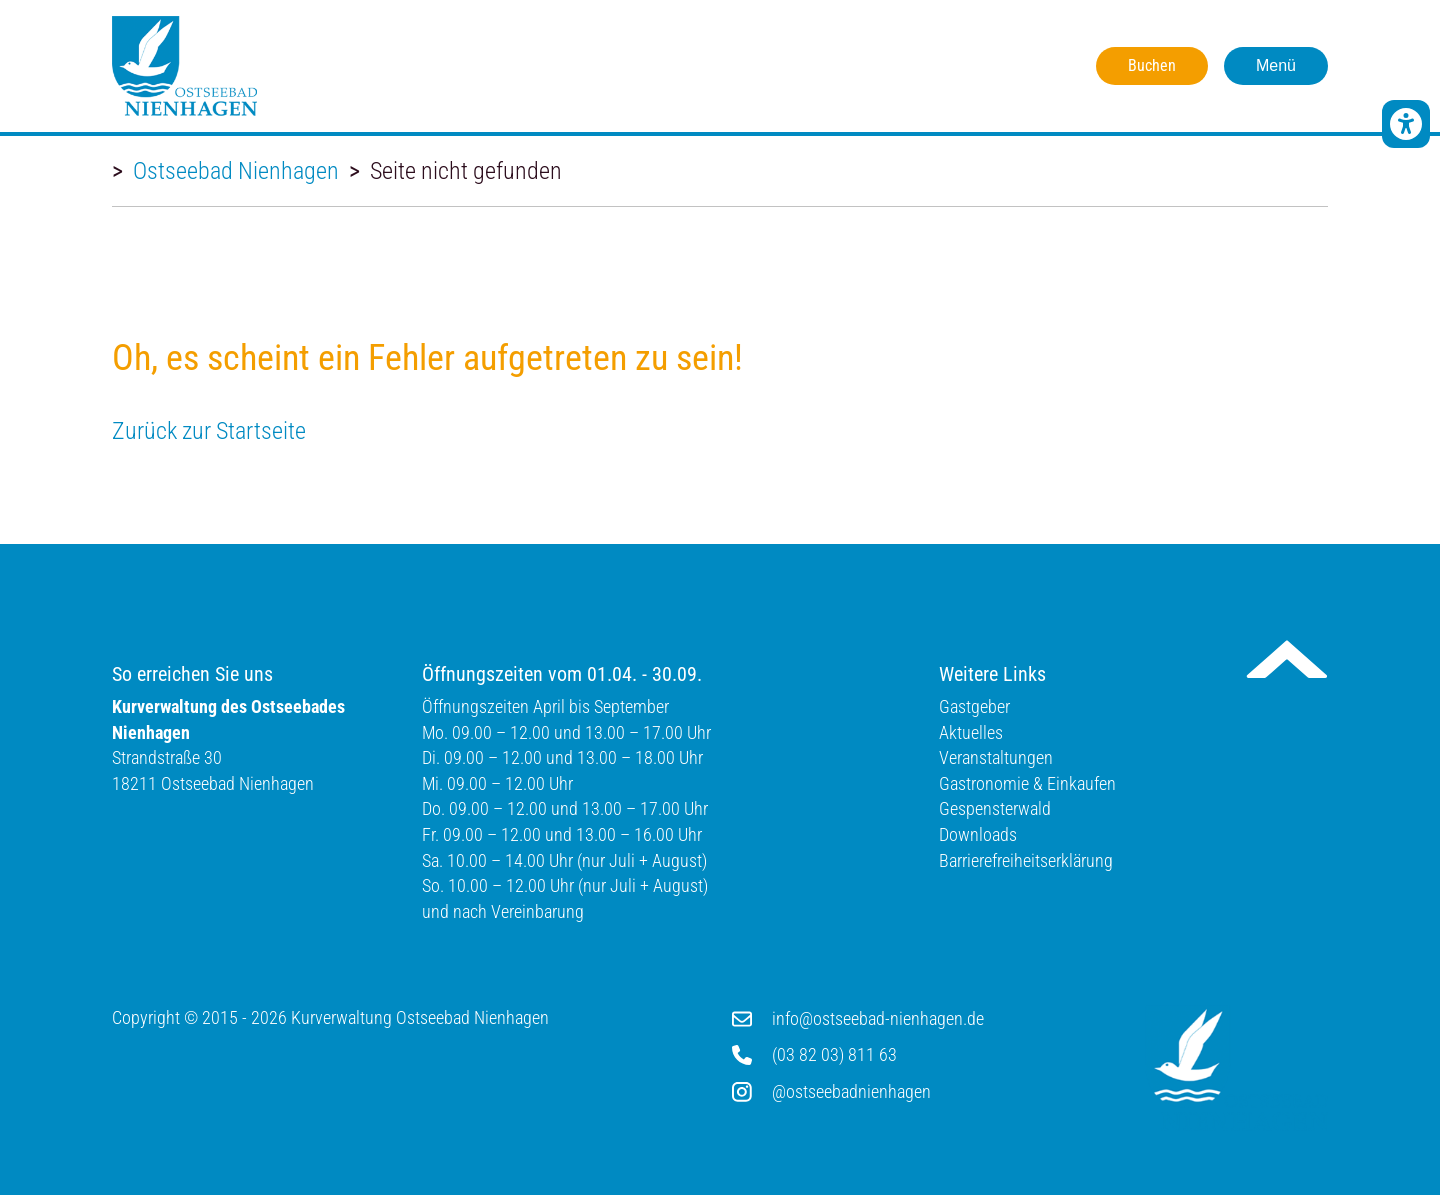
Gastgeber (974, 706)
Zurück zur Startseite (209, 431)
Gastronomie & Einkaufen (1027, 783)
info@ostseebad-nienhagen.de (878, 1018)
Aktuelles (971, 732)
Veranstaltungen (996, 757)
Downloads (978, 834)
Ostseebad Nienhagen (236, 171)
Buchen (1152, 65)
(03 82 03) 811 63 (834, 1054)
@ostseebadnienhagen (851, 1091)
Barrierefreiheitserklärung (1026, 860)
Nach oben (1287, 659)
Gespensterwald (995, 808)
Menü (1276, 65)
